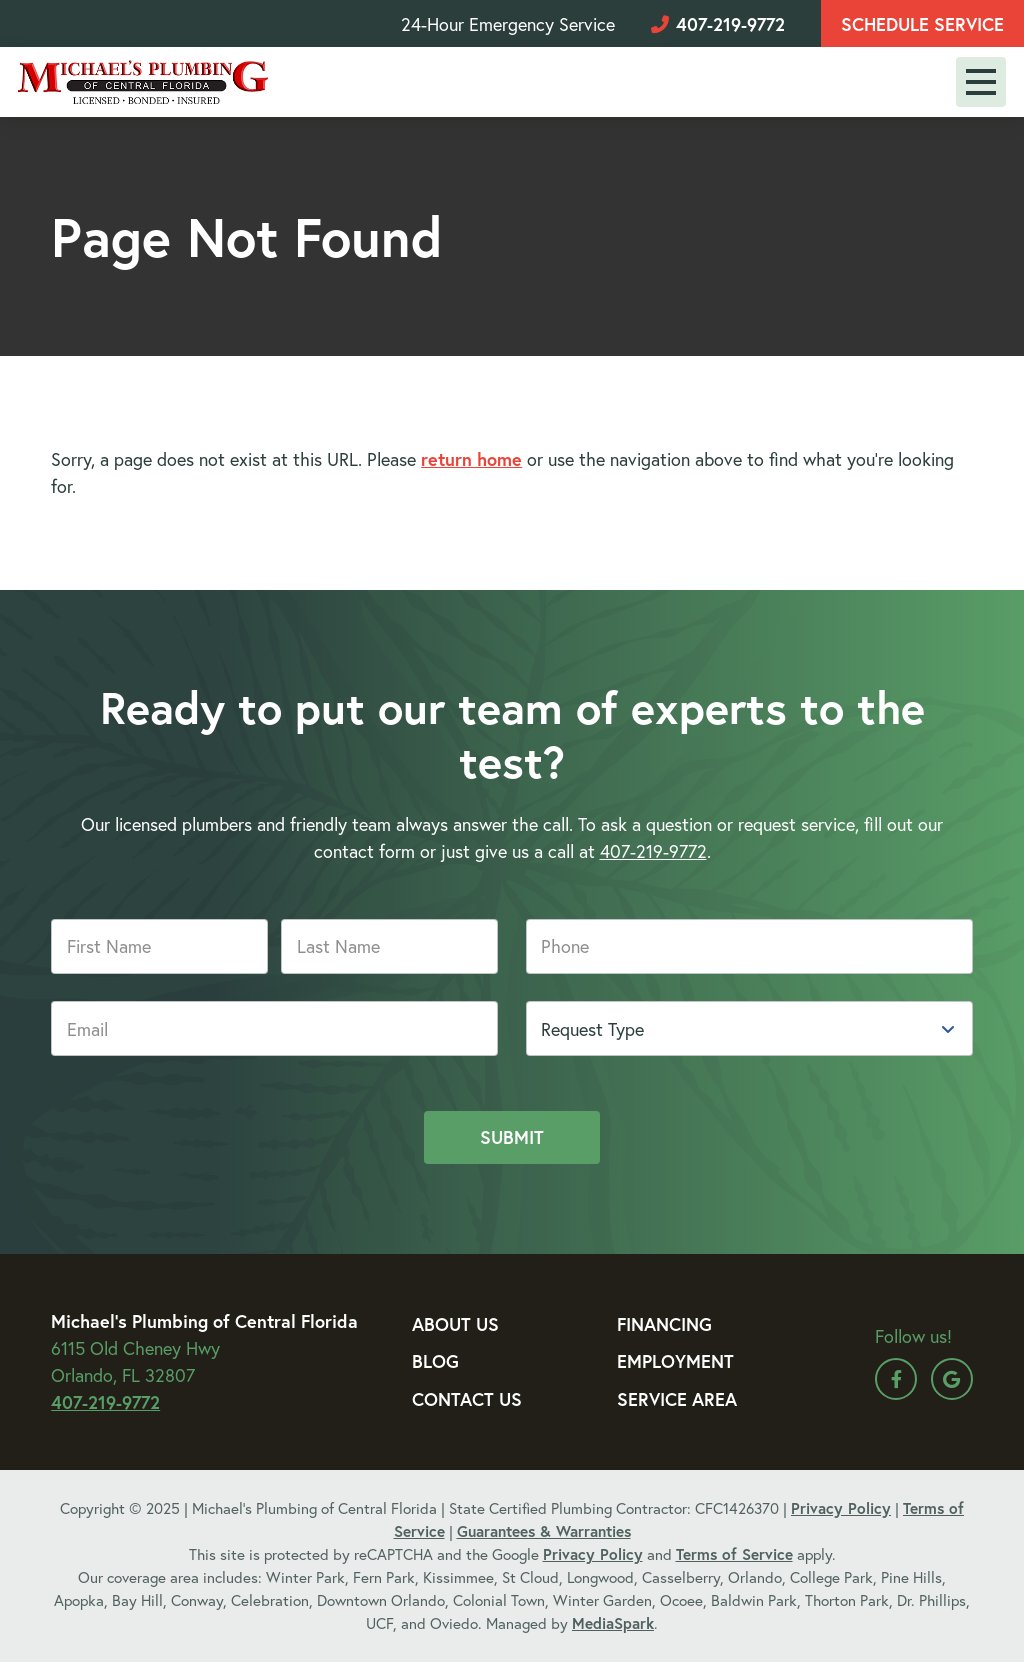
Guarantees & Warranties (544, 1531)
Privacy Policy (841, 1508)
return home (471, 459)
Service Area (677, 1399)
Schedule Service (922, 24)
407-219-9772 (718, 24)
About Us (455, 1324)
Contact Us (467, 1399)
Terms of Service (734, 1554)
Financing (664, 1324)
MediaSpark (613, 1623)
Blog (435, 1361)
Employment (675, 1361)
